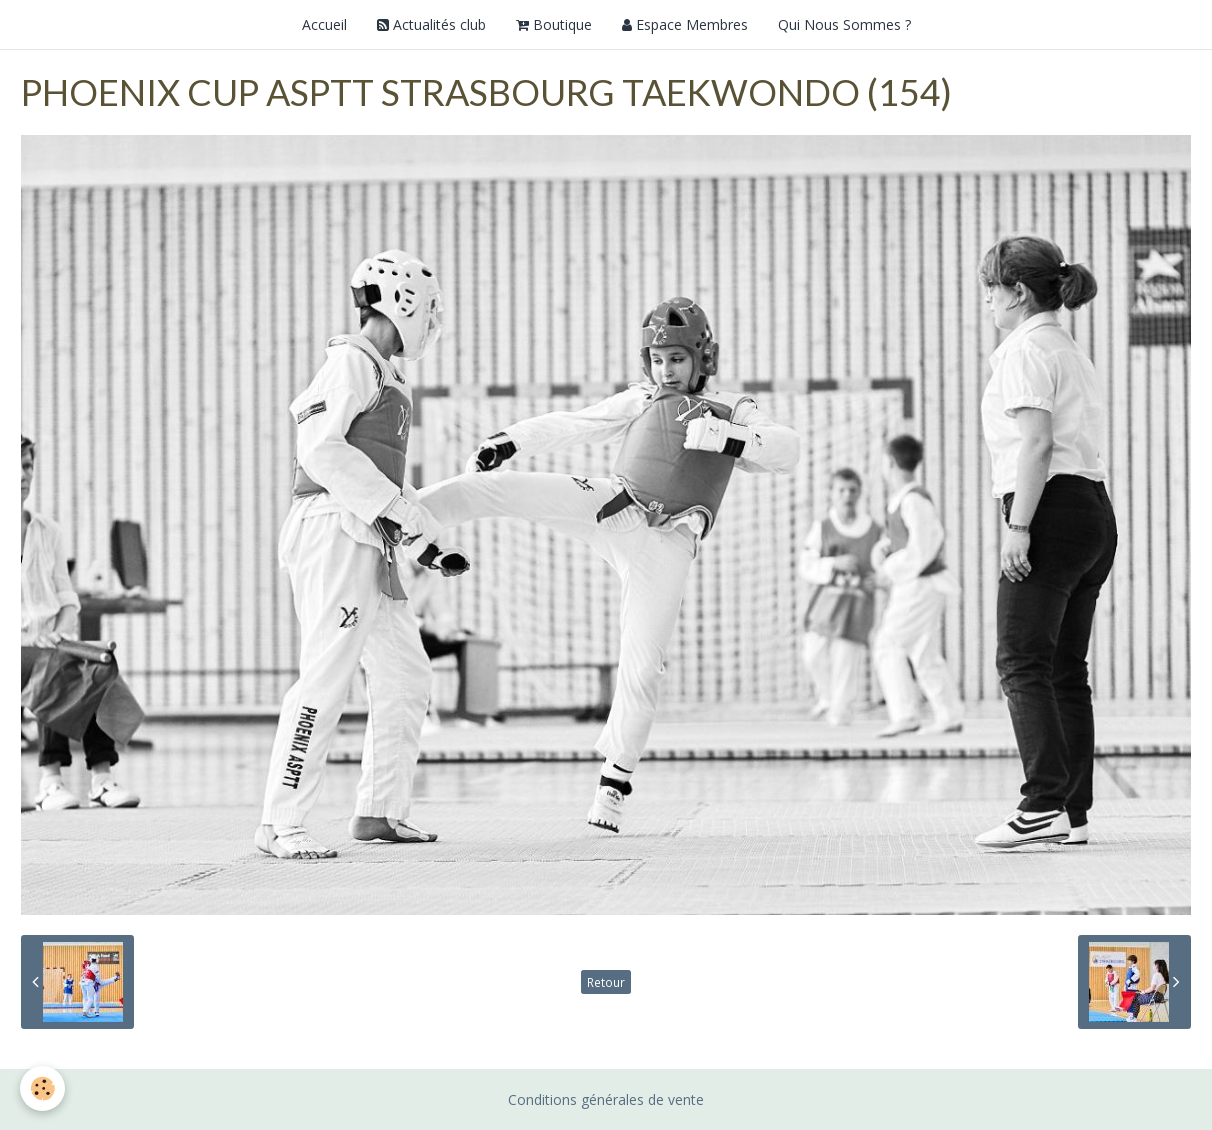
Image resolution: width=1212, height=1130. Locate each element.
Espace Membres (685, 24)
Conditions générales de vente (606, 1099)
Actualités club (431, 24)
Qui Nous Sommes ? (844, 24)
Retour (606, 982)
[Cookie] (42, 1088)
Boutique (554, 24)
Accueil (324, 24)
